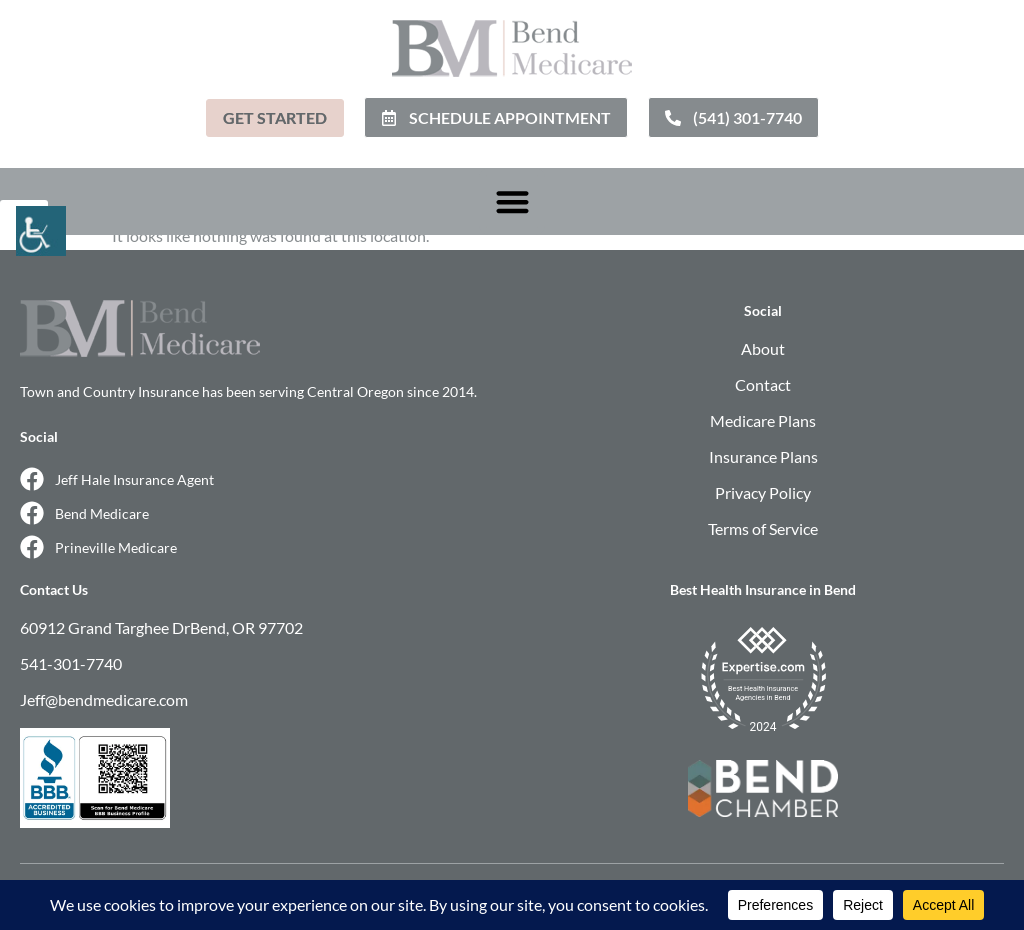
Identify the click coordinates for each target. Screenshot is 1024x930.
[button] (512, 201)
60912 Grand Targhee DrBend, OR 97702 (161, 627)
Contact (763, 384)
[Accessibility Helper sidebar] (24, 224)
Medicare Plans (763, 420)
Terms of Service (763, 528)
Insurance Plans (763, 456)
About (763, 348)
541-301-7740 (71, 663)
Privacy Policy (763, 492)
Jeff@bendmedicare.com (104, 699)
